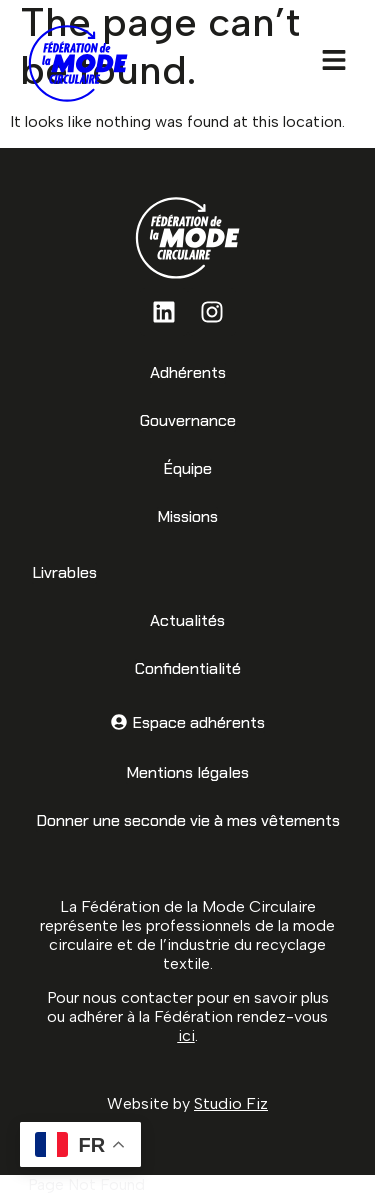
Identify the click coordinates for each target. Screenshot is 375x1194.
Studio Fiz (231, 1103)
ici (186, 1035)
